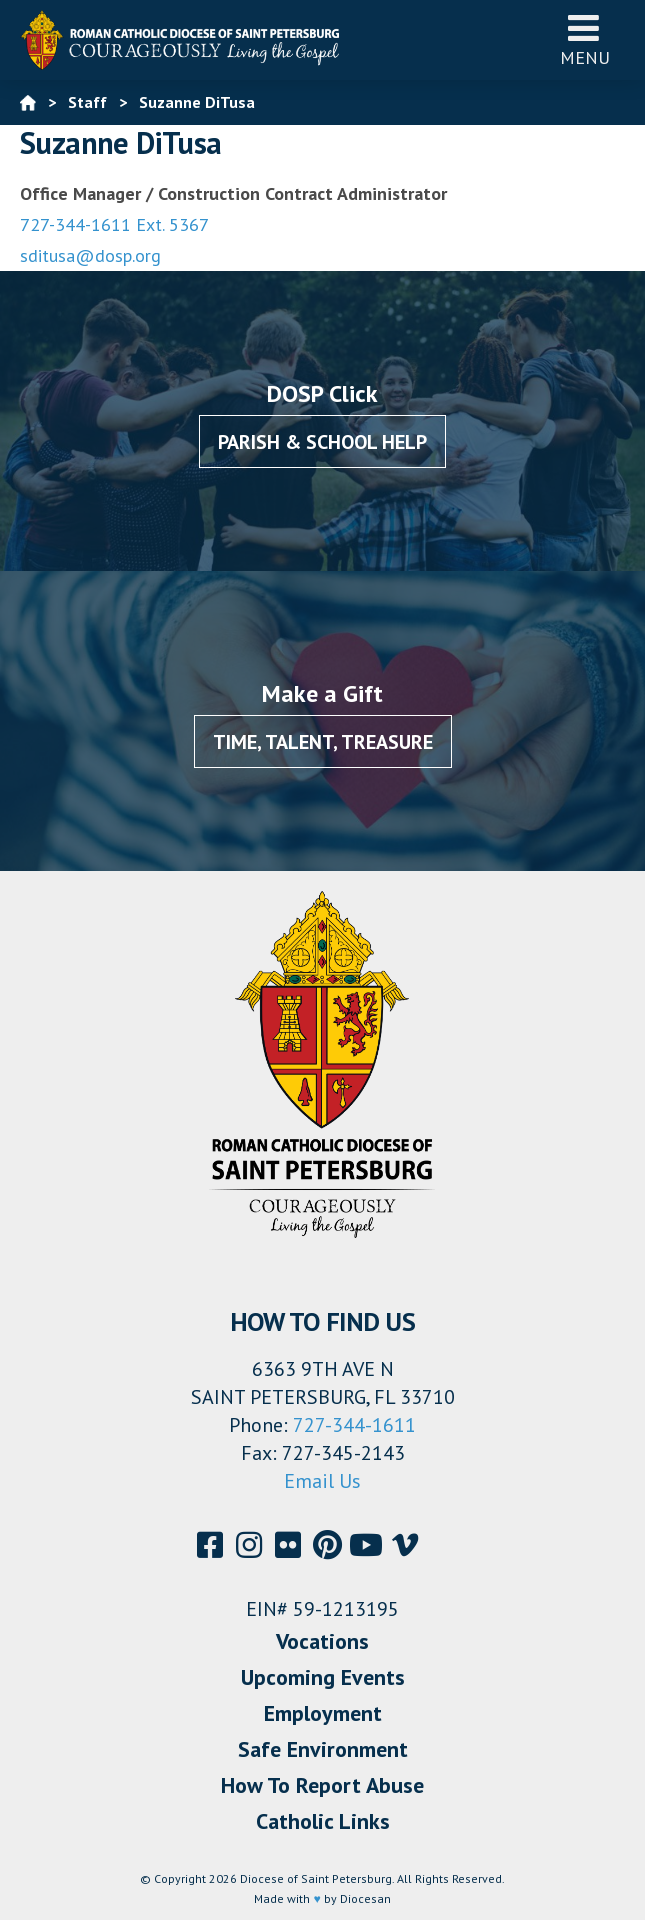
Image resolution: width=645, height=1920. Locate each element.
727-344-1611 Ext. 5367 (114, 224)
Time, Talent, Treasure (323, 742)
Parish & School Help (322, 442)
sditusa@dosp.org (90, 255)
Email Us (322, 1481)
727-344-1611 (354, 1425)
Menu (585, 39)
